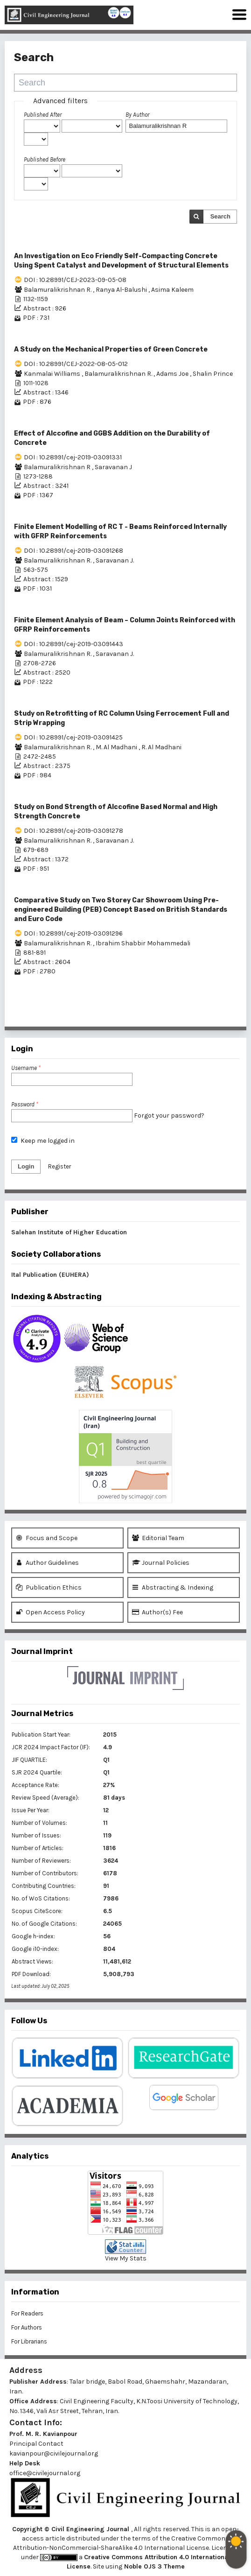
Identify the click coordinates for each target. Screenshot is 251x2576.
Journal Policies (160, 1563)
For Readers (27, 2313)
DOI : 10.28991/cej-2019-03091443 (73, 644)
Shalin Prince (213, 374)
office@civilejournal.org (44, 2473)
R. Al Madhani (161, 747)
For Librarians (29, 2341)
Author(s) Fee (157, 1612)
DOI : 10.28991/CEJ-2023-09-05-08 (75, 280)
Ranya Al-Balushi (122, 290)
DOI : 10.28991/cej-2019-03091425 (73, 737)
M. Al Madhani (117, 747)
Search (220, 216)
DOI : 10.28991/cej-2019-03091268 (73, 551)
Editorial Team (158, 1538)
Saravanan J (113, 467)
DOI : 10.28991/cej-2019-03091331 (73, 457)
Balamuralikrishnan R (58, 467)
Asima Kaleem (172, 290)
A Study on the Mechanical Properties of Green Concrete (111, 349)
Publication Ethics (49, 1587)
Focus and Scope (46, 1538)
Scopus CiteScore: (37, 1910)
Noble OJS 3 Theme (153, 2566)
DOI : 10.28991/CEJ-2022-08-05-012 (76, 364)
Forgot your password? (169, 1115)
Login (26, 1166)
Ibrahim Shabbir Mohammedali (143, 943)
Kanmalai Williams (53, 374)
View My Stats (125, 2258)
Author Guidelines (47, 1563)
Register (59, 1166)
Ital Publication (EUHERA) (50, 1275)
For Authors (26, 2327)
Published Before (44, 159)
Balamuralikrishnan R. (58, 290)
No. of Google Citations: (44, 1923)
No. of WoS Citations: (41, 1898)
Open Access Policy (50, 1612)
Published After (43, 114)
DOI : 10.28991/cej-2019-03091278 (73, 831)
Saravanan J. (115, 560)
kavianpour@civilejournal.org (53, 2453)
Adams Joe (173, 374)
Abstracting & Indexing (172, 1587)
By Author (137, 114)
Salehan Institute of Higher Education (69, 1232)
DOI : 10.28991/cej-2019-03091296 (73, 933)
